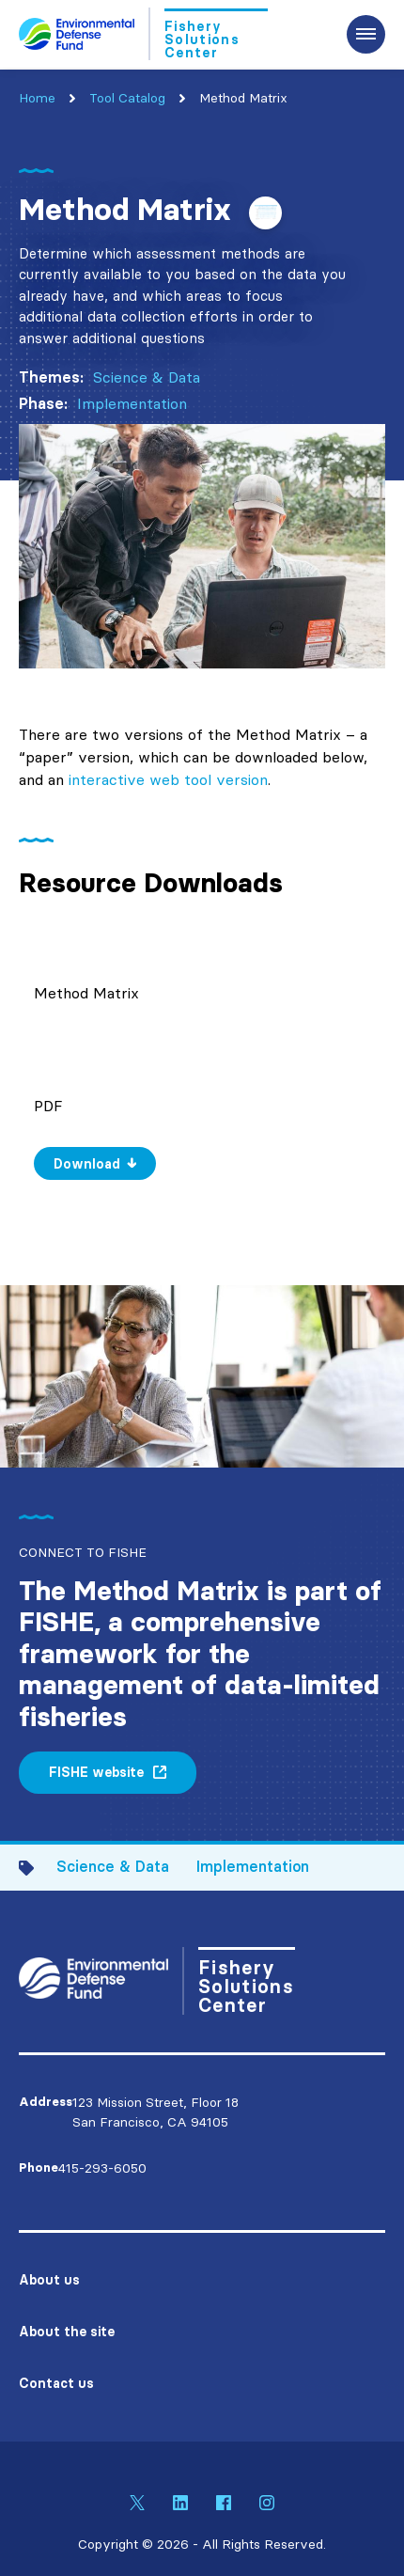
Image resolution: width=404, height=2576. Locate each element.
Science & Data (146, 377)
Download (87, 1163)
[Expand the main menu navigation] (366, 34)
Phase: (43, 403)
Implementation (132, 403)
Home (37, 97)
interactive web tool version (168, 779)
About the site (67, 2331)
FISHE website (96, 1772)
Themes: (51, 377)
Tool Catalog (127, 97)
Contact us (56, 2383)
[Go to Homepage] (143, 34)
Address (45, 2102)
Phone (38, 2167)
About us (49, 2279)
